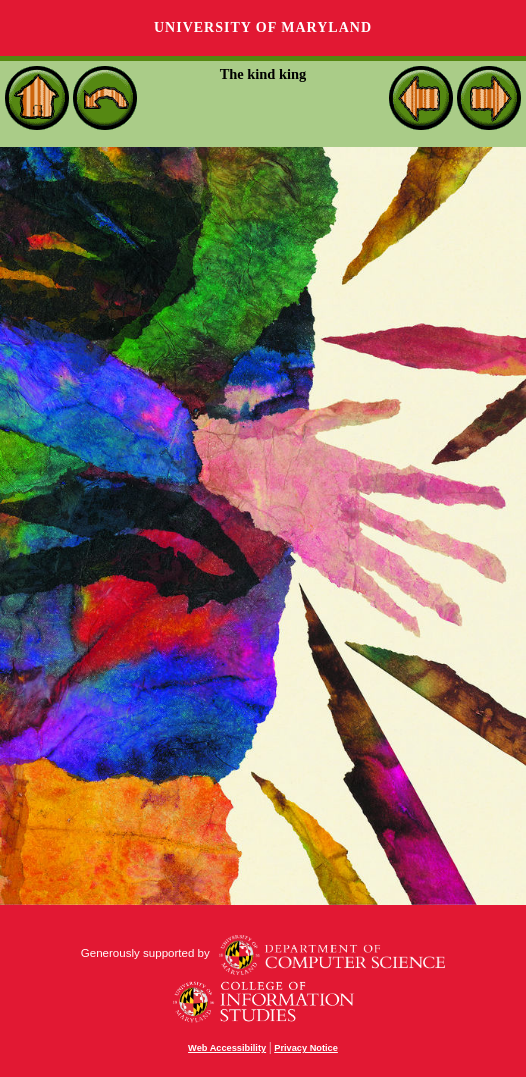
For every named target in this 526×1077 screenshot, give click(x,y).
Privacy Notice (306, 1048)
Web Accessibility (227, 1048)
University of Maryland (263, 27)
